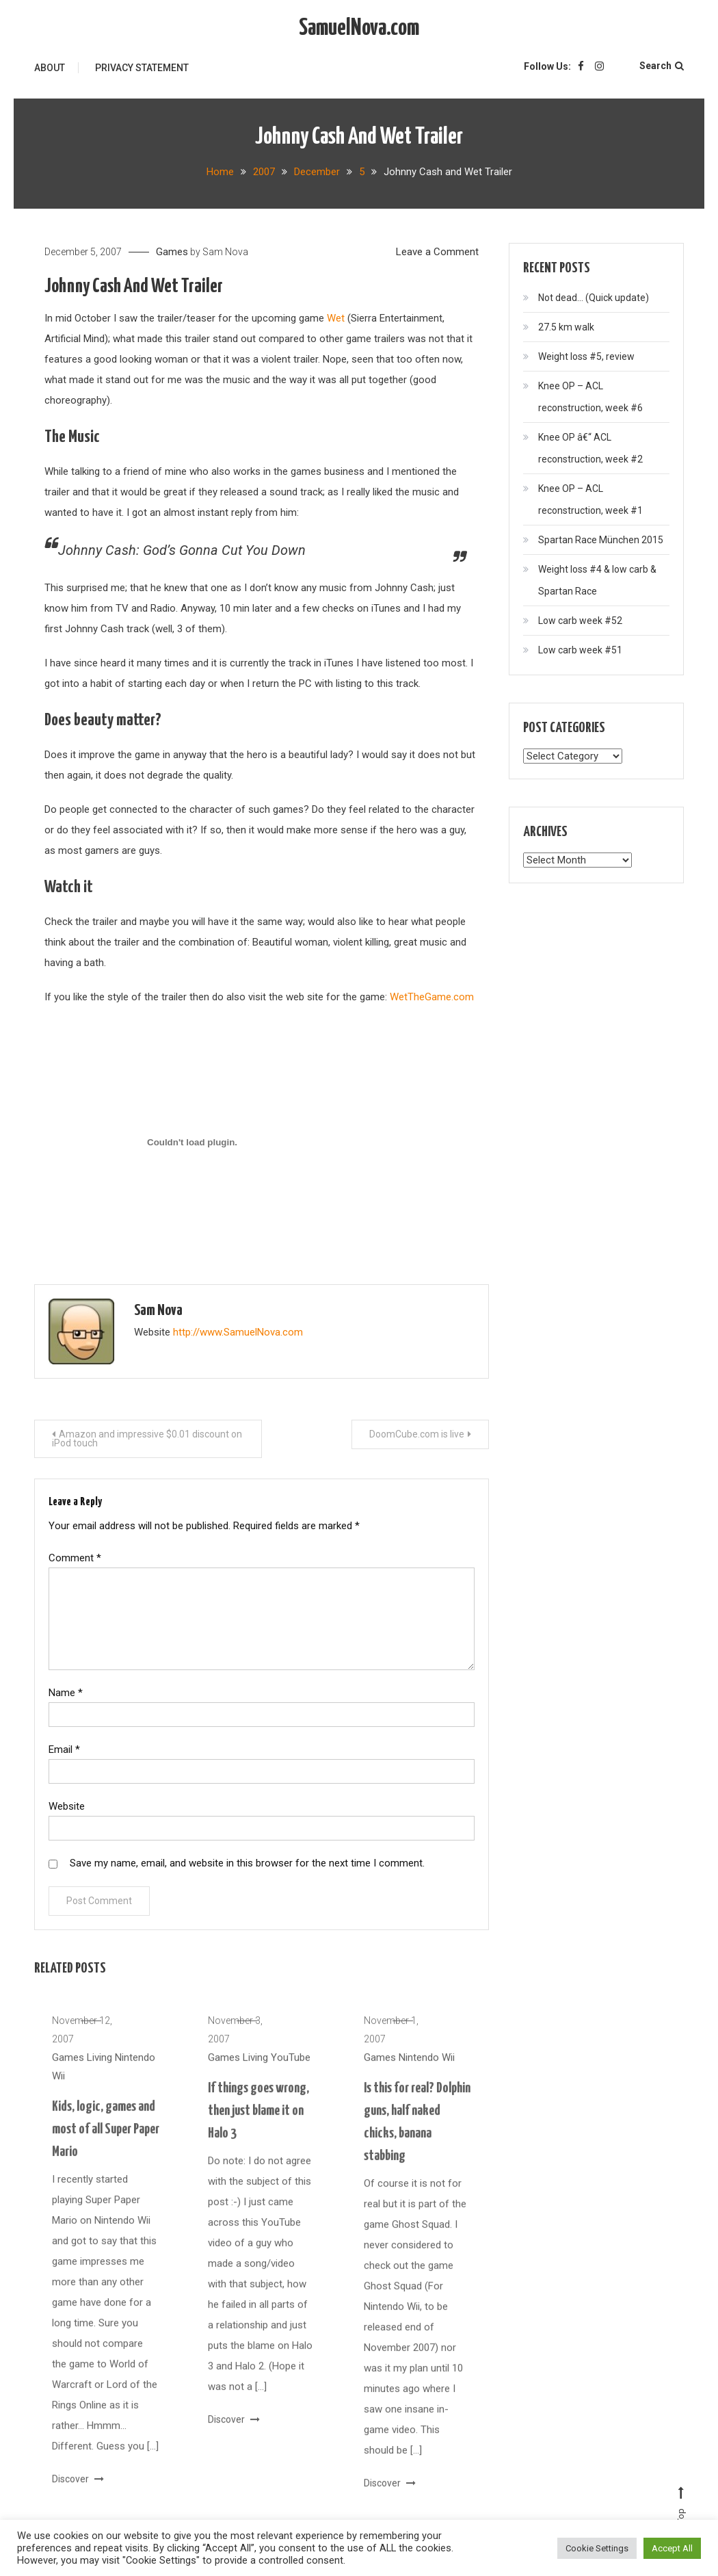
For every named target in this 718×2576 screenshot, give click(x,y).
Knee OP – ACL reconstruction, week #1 (590, 499)
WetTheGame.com (432, 997)
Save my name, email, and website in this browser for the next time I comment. (247, 1863)
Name (66, 1693)
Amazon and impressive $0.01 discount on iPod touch (147, 1438)
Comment (75, 1558)
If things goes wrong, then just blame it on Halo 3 (258, 2128)
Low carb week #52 (580, 620)
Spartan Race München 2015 (600, 539)
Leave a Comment (437, 252)
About (49, 67)
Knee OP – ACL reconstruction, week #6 (590, 396)
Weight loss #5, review (586, 356)
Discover (78, 2496)
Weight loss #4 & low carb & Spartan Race (597, 580)
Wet (336, 318)
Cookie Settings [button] (597, 2548)
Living (99, 2075)
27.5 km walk (566, 327)
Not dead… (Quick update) (593, 297)
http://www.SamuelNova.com (238, 1332)
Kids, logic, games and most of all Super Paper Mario (105, 2147)
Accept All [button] (672, 2548)
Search (661, 65)
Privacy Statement (142, 67)
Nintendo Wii (427, 2075)
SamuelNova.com (359, 28)
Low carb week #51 (580, 650)
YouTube (290, 2075)
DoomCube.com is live (416, 1434)
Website (67, 1806)
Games (172, 252)
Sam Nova (225, 251)
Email (64, 1749)
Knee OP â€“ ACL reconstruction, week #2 (590, 448)
